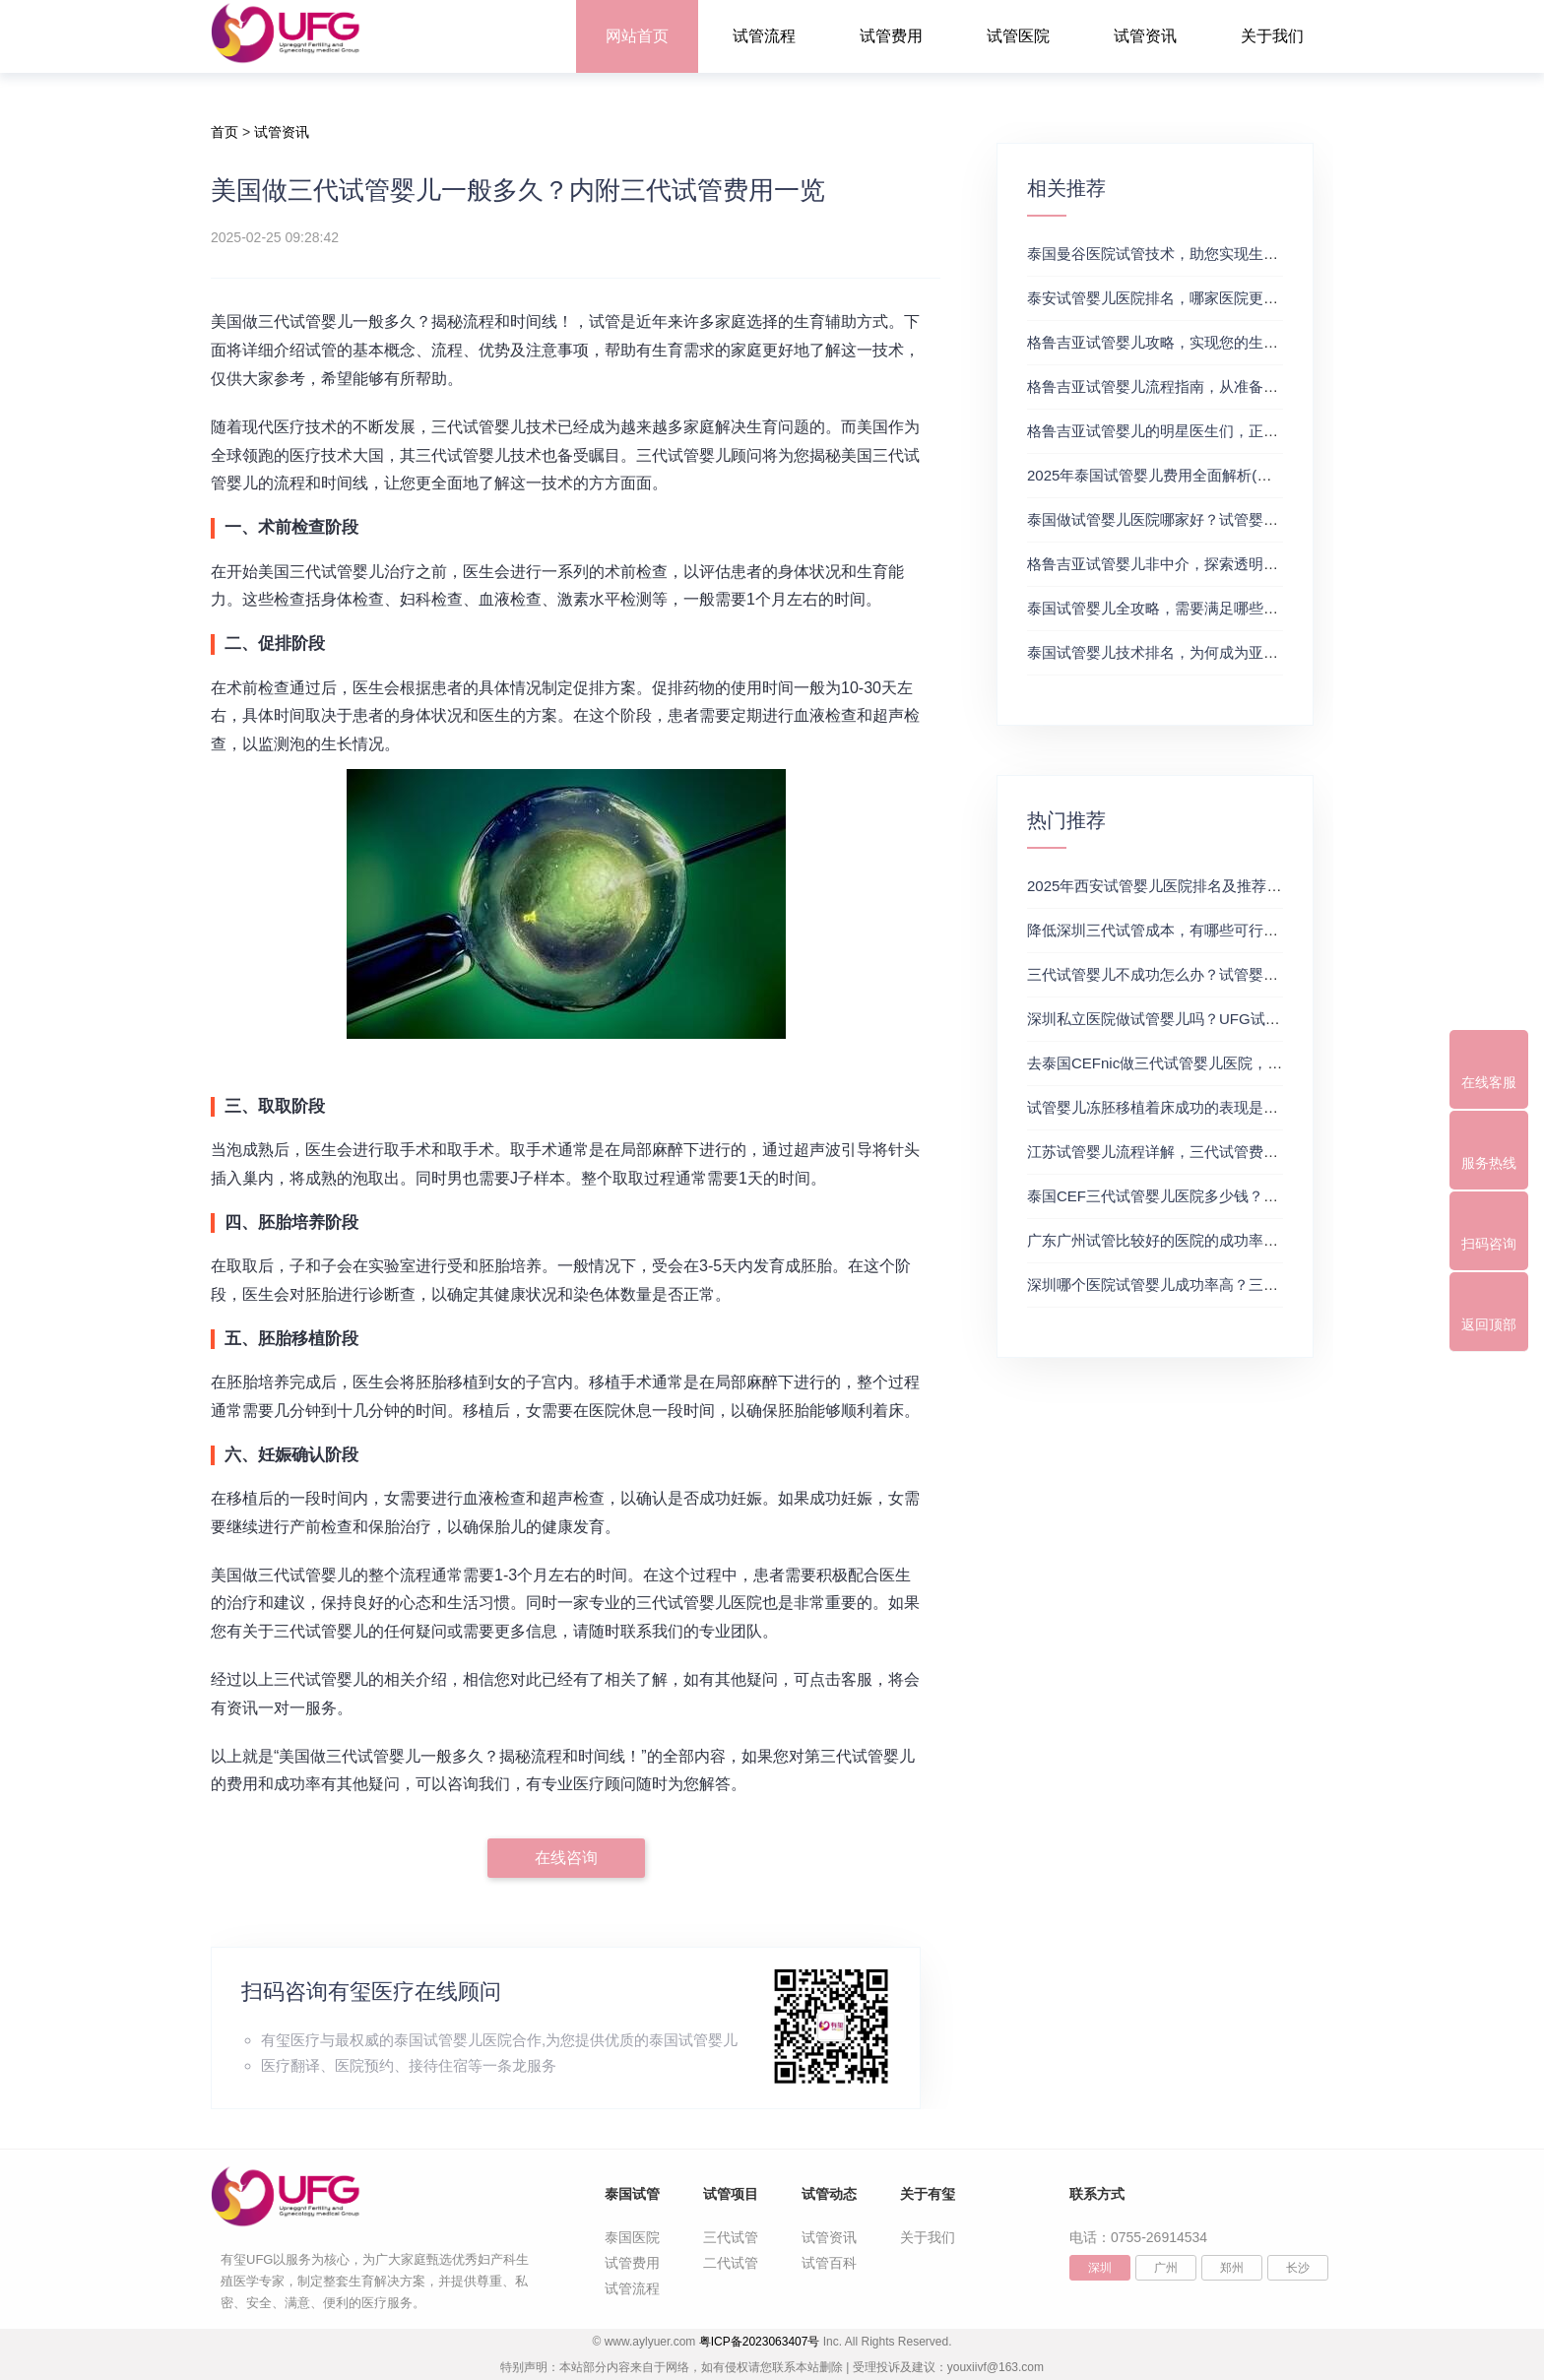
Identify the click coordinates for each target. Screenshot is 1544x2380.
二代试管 (730, 2263)
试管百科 (829, 2263)
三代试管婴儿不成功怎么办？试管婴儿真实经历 (1182, 974)
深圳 (1100, 2268)
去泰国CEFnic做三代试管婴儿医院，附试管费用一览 (1199, 1063)
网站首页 (637, 36)
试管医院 (1018, 36)
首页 (224, 132)
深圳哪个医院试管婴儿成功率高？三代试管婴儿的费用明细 (1219, 1284)
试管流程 (764, 36)
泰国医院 (632, 2237)
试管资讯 (1145, 36)
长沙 (1298, 2268)
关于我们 (1272, 36)
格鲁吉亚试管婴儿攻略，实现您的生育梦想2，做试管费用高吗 (1230, 342)
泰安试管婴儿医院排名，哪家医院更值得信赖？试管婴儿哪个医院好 (1248, 297)
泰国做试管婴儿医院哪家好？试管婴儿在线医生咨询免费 (1211, 519)
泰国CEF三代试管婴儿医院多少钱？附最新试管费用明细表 (1219, 1196)
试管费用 (891, 36)
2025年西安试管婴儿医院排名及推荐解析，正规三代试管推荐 (1228, 885)
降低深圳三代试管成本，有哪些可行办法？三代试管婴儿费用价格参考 (1256, 930)
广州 (1166, 2268)
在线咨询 (566, 1857)
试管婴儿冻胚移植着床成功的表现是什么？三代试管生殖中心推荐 (1241, 1107)
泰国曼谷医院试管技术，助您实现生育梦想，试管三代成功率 (1226, 253)
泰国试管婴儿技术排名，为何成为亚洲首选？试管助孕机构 (1219, 652)
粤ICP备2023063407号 (759, 2341)
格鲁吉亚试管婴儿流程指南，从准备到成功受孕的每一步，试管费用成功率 (1270, 386)
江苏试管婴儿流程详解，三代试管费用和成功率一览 (1197, 1151)
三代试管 (730, 2237)
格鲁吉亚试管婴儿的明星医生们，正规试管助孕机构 (1197, 430)
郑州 (1232, 2268)
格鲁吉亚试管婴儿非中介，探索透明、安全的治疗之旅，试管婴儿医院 (1256, 563)
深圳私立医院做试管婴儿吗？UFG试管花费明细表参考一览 (1220, 1018)
